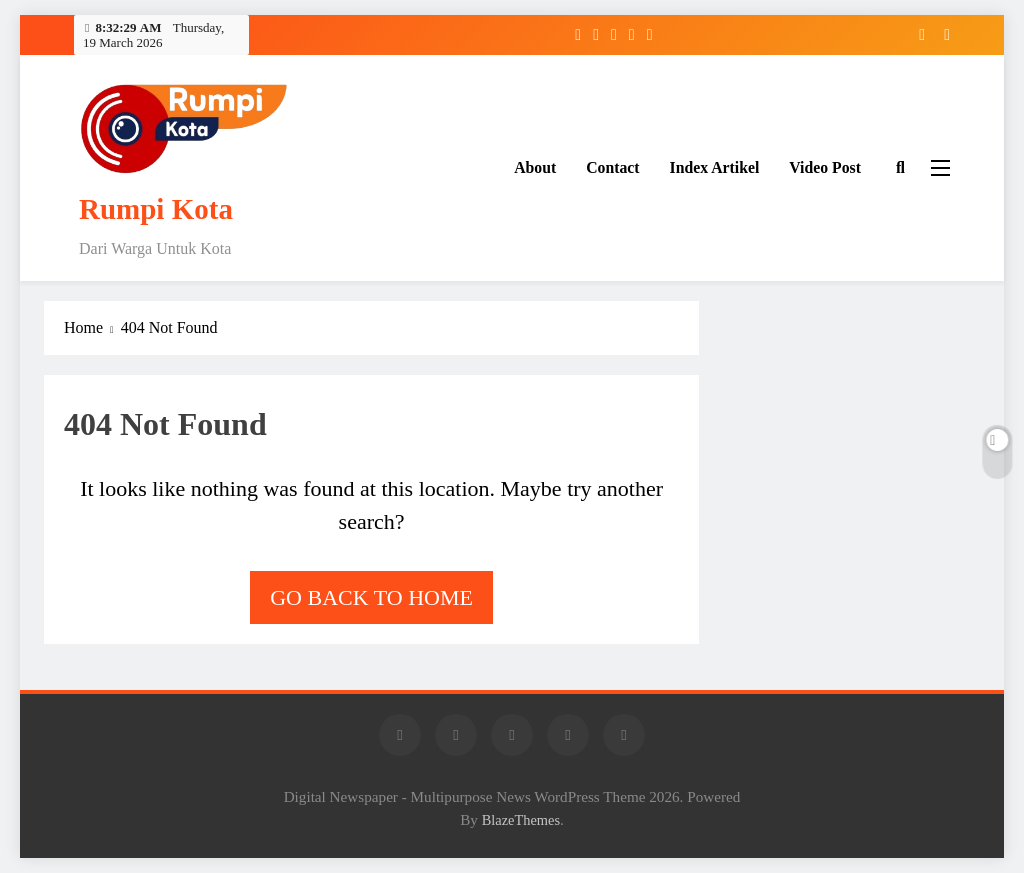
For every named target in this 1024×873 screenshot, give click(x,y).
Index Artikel (715, 167)
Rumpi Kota (156, 209)
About (535, 167)
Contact (612, 167)
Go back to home (371, 597)
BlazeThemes (521, 820)
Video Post (825, 167)
